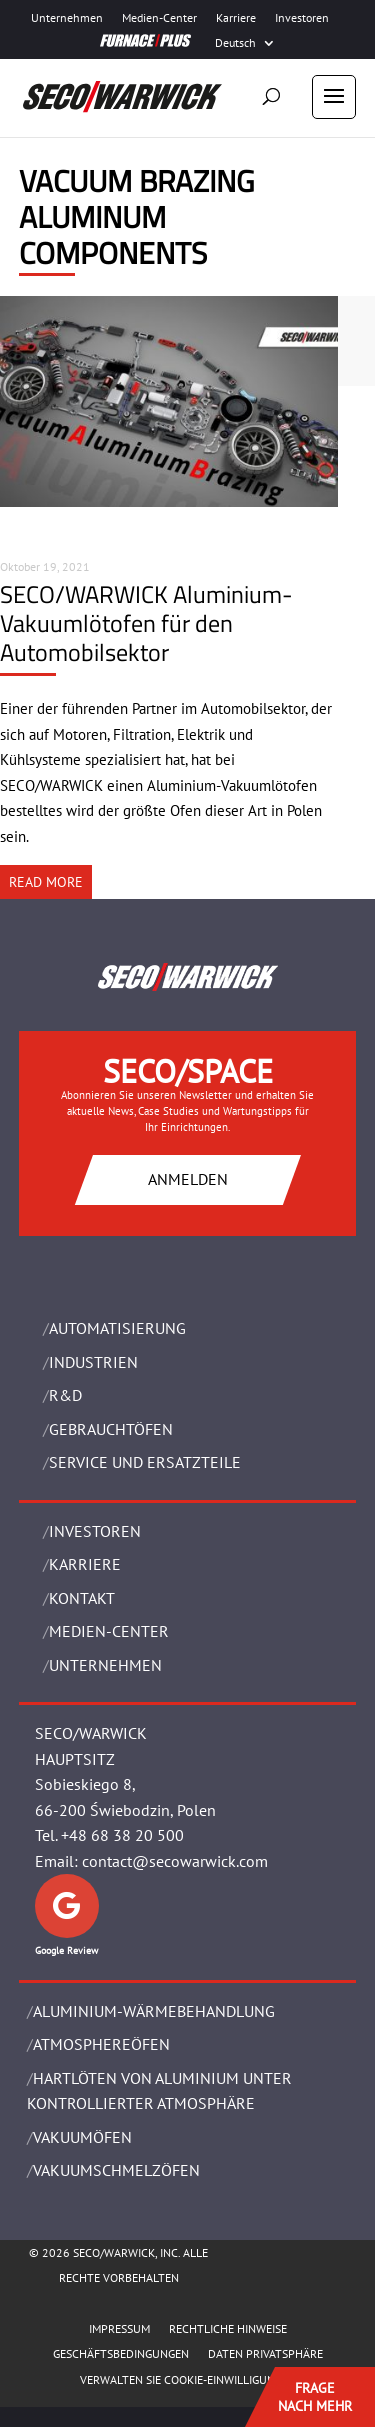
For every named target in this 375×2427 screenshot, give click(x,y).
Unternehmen (67, 18)
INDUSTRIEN (93, 1362)
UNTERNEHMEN (105, 1665)
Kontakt (82, 1598)
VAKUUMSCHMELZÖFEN (116, 2170)
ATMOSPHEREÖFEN (101, 2044)
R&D (65, 1395)
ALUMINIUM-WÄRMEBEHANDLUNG (154, 2011)
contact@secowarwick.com (175, 1861)
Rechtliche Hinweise (228, 2328)
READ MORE (46, 882)
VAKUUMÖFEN (82, 2137)
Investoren (302, 18)
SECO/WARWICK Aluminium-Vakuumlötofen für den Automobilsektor (146, 623)
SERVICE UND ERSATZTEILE (145, 1462)
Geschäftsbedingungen (121, 2353)
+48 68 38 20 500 (122, 1835)
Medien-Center (159, 18)
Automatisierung (117, 1328)
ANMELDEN (188, 1179)
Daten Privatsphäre (265, 2353)
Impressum (119, 2328)
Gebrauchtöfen (111, 1429)
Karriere (236, 18)
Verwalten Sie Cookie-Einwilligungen (188, 2379)
